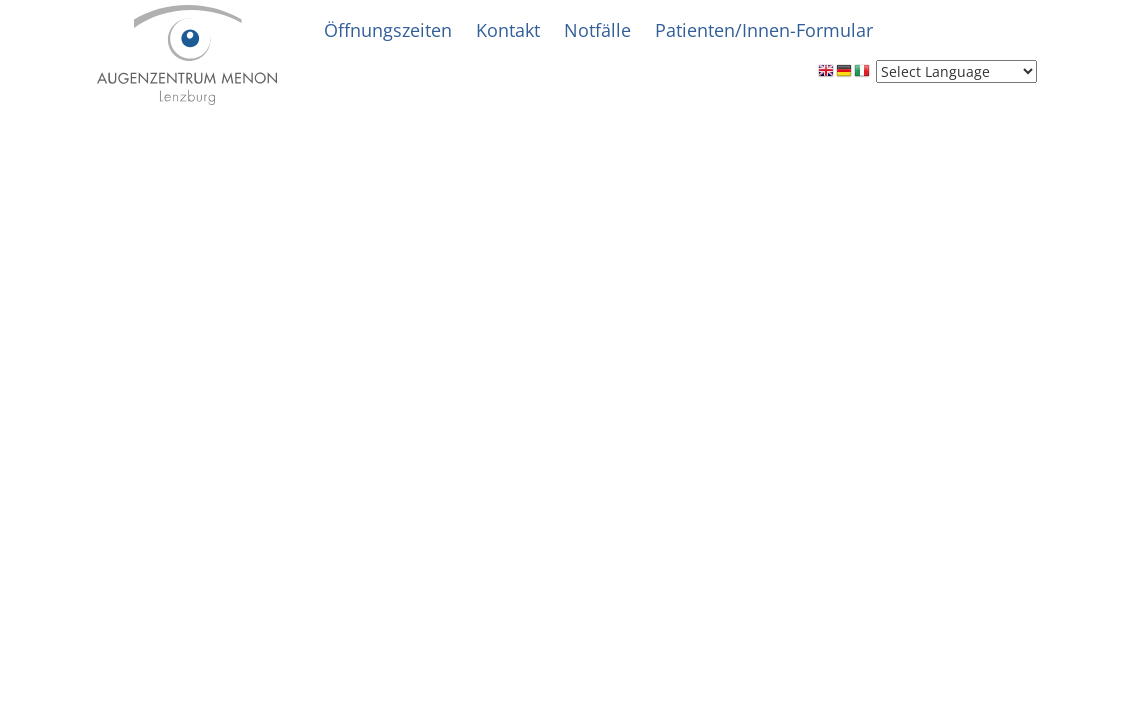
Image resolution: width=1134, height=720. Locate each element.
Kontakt (508, 30)
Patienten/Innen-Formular (764, 30)
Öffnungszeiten (388, 30)
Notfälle (597, 30)
